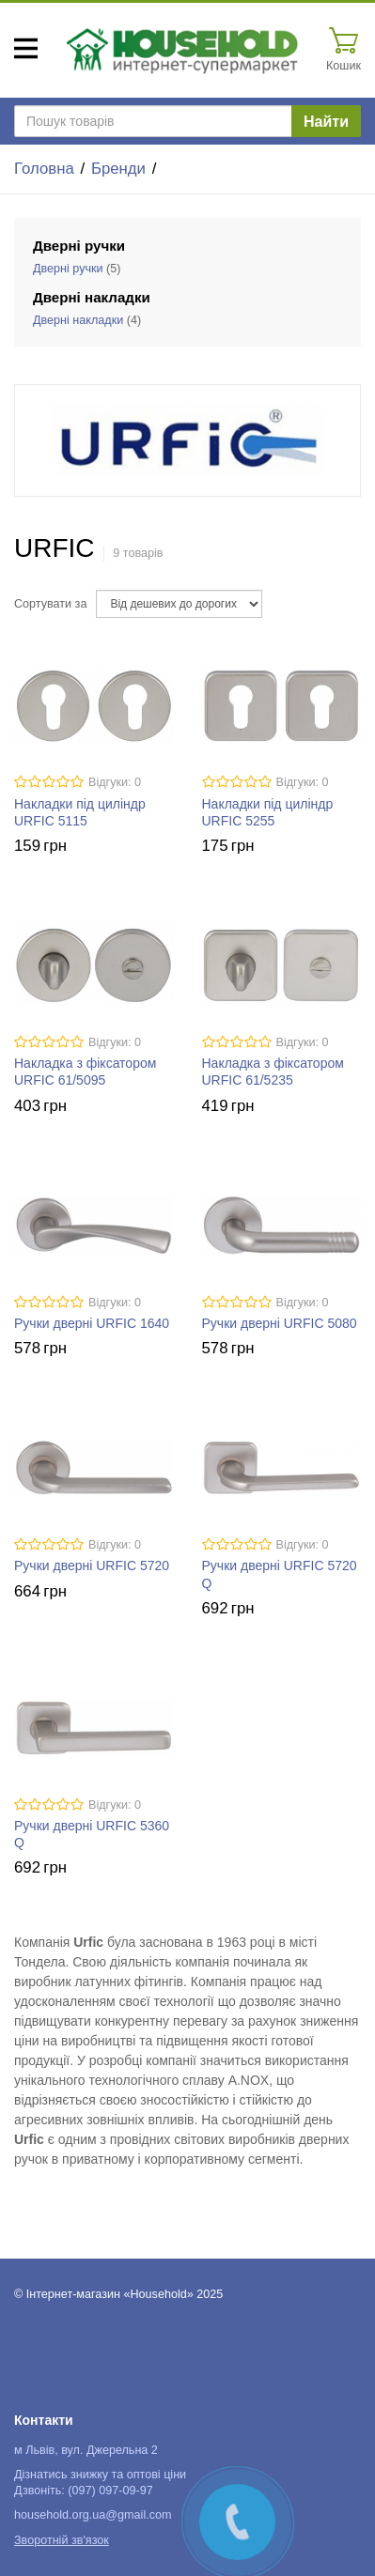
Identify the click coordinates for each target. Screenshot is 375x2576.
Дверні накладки (78, 320)
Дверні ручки (68, 268)
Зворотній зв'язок (61, 2540)
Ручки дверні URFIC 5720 (91, 1565)
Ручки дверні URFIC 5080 (279, 1323)
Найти (326, 122)
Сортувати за (50, 603)
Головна (44, 168)
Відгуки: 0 (114, 782)
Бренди (118, 168)
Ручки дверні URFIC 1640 (91, 1323)
